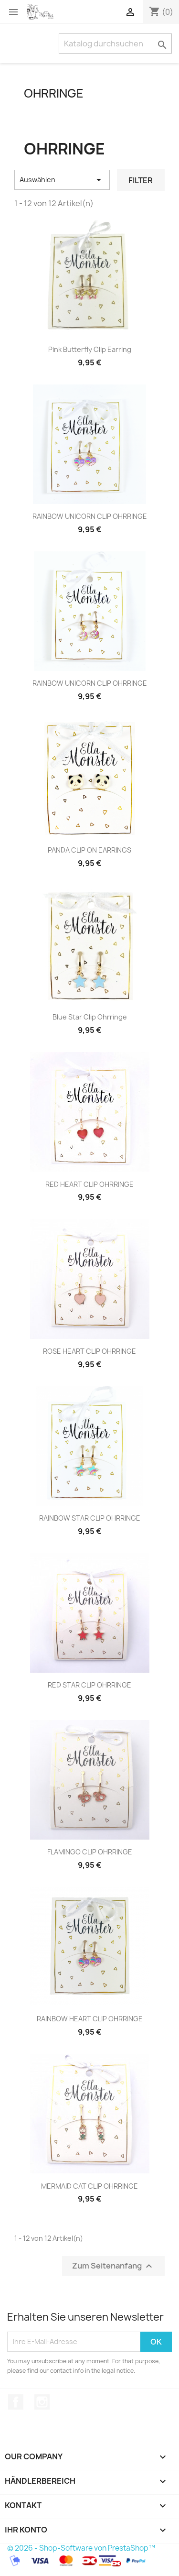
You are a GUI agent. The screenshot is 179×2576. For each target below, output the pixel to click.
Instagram (42, 2402)
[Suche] (115, 43)
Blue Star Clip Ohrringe (90, 1016)
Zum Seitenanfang (113, 2266)
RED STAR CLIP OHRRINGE (89, 1684)
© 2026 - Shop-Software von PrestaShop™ (81, 2548)
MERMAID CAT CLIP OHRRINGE (89, 2186)
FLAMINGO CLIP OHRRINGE (89, 1851)
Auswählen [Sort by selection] (62, 180)
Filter (140, 180)
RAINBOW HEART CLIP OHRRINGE (90, 2018)
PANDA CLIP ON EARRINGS (89, 850)
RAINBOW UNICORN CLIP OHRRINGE (89, 516)
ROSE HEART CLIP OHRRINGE (89, 1351)
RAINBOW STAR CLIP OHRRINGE (89, 1518)
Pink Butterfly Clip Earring (89, 349)
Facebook (15, 2402)
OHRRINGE (54, 93)
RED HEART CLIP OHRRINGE (89, 1184)
